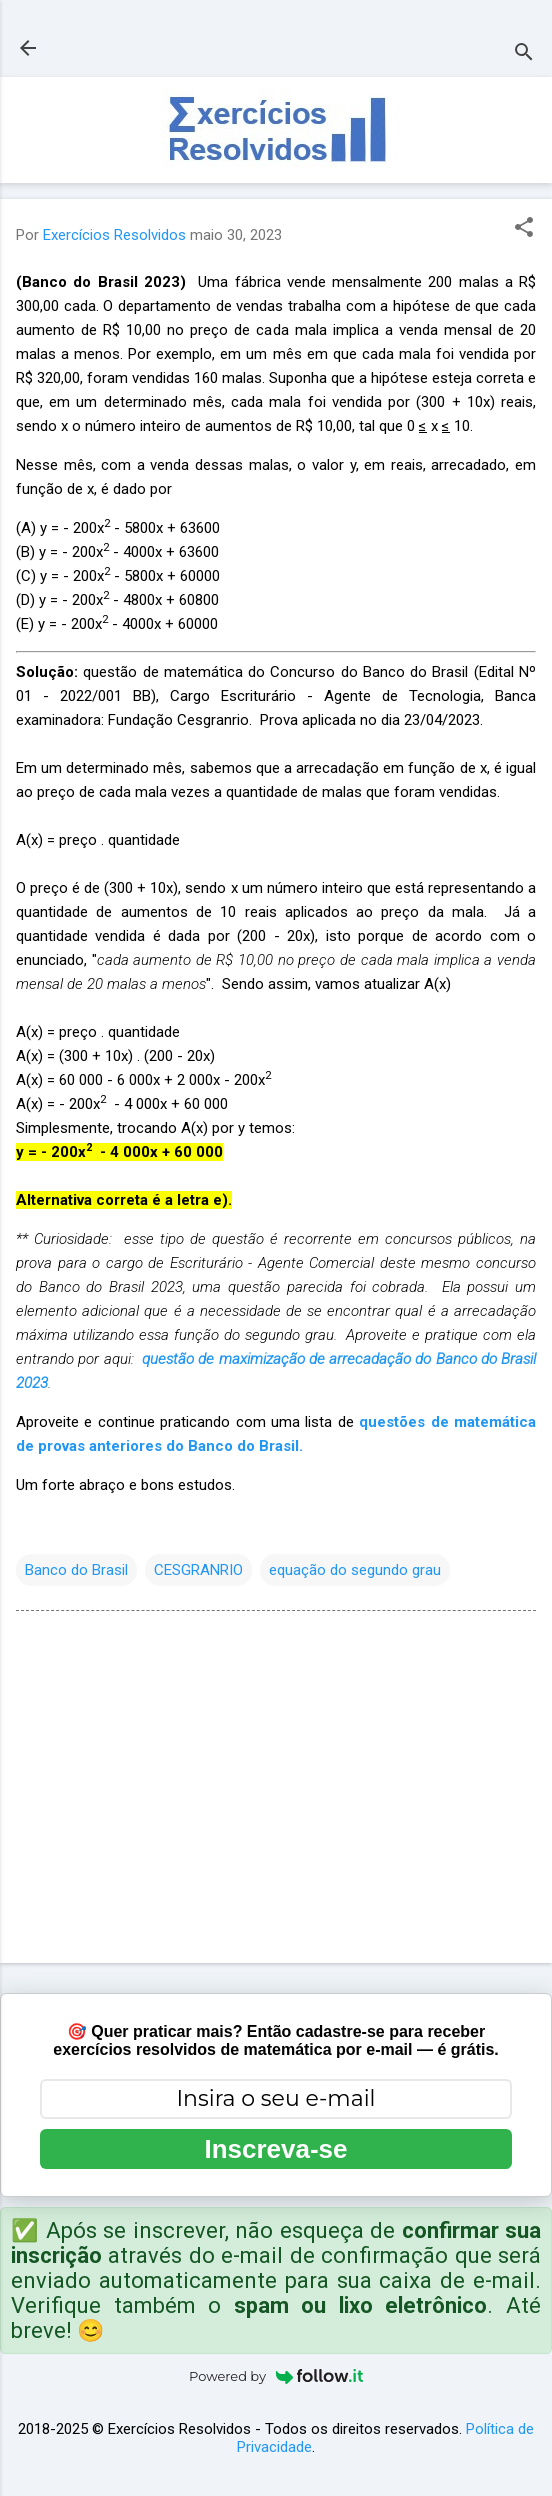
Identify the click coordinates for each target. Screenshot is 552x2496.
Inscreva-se (275, 2149)
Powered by (276, 2376)
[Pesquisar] (524, 54)
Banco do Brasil (76, 1570)
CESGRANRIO (198, 1570)
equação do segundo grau (355, 1570)
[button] (524, 229)
